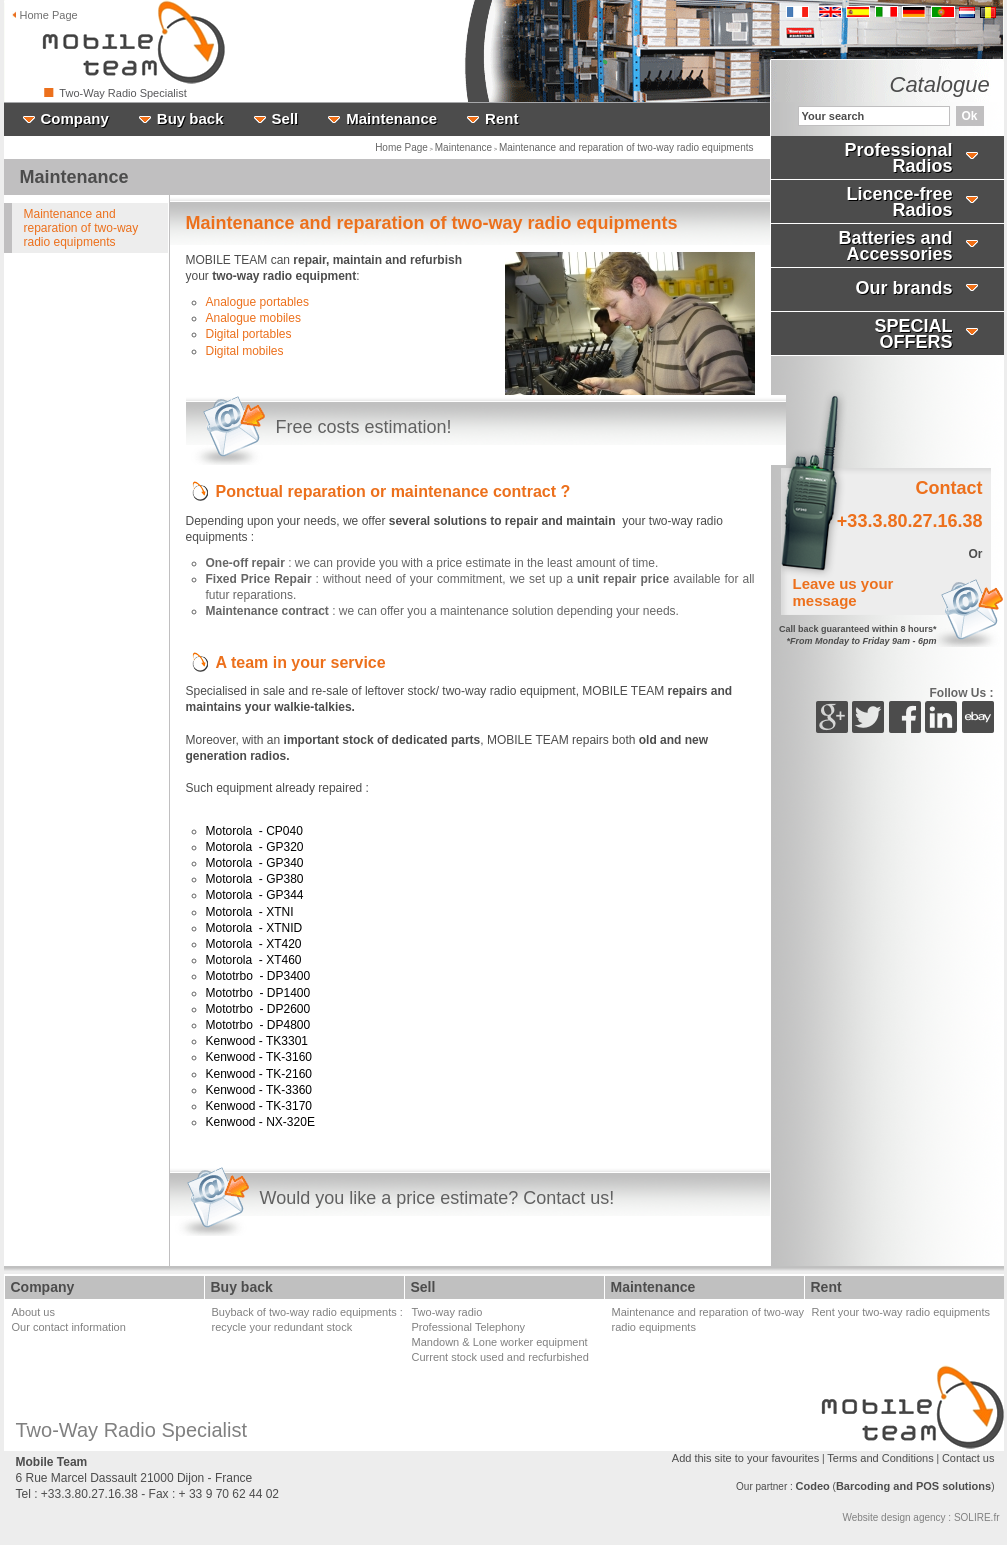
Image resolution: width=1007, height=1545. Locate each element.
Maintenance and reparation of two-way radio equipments (626, 147)
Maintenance (463, 147)
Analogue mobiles (253, 318)
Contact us (968, 1458)
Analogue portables (257, 302)
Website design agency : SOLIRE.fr (920, 1517)
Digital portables (249, 334)
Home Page (401, 147)
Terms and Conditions (880, 1458)
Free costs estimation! (364, 427)
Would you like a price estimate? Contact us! (437, 1198)
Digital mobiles (245, 351)
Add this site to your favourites (745, 1458)
